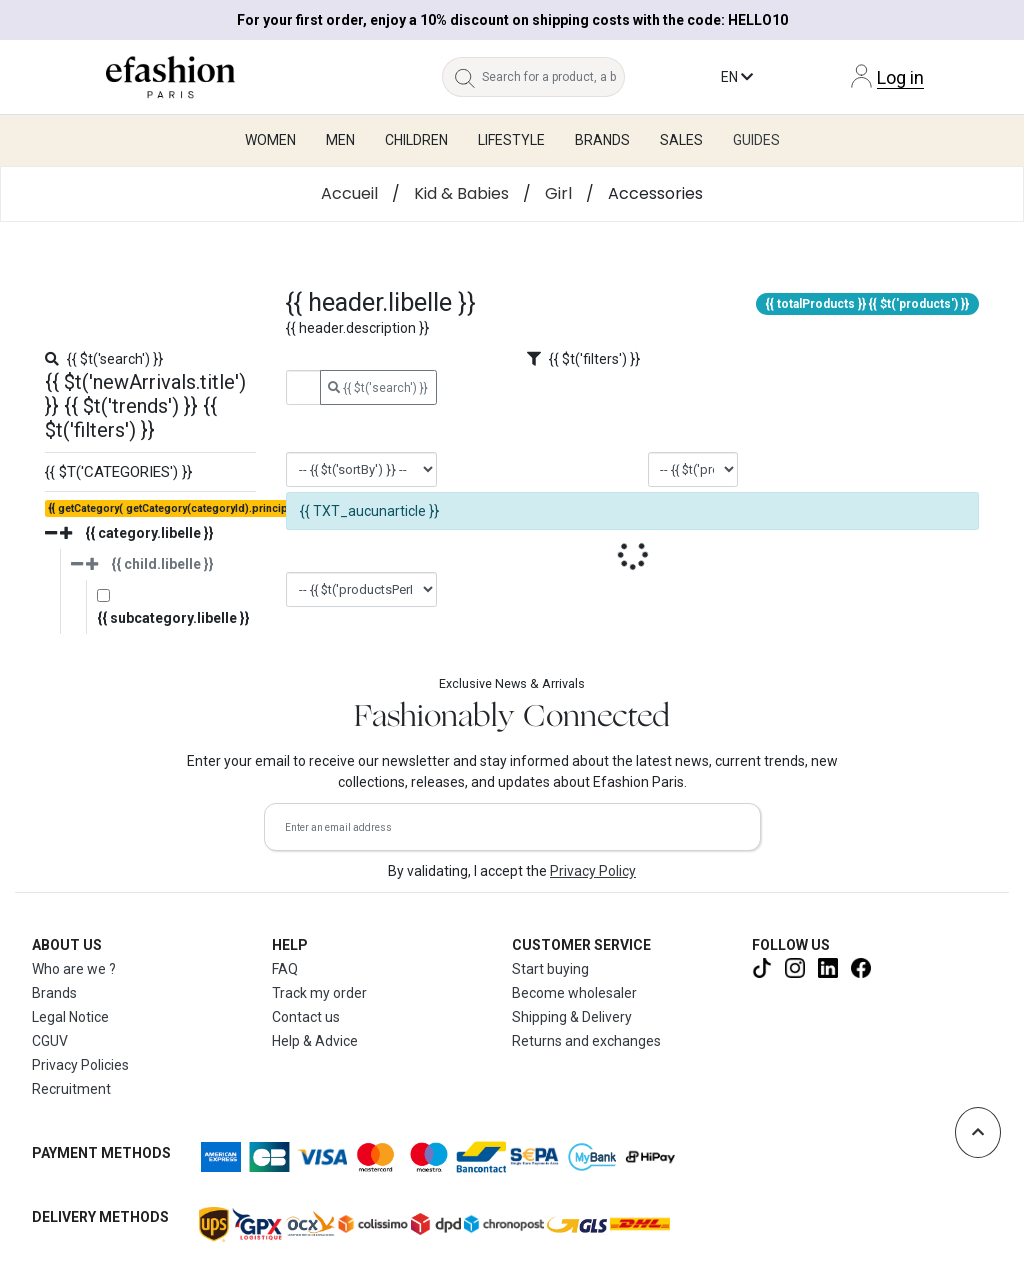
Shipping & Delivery (572, 1017)
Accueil (349, 193)
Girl (558, 193)
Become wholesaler (574, 993)
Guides (756, 140)
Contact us (306, 1017)
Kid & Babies (461, 193)
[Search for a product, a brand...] (553, 77)
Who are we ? (74, 969)
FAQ (285, 969)
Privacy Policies (80, 1065)
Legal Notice (70, 1017)
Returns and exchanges (586, 1041)
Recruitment (71, 1089)
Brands (54, 993)
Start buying (550, 969)
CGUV (50, 1041)
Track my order (319, 993)
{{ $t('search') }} (378, 388)
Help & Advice (315, 1041)
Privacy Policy (593, 871)
